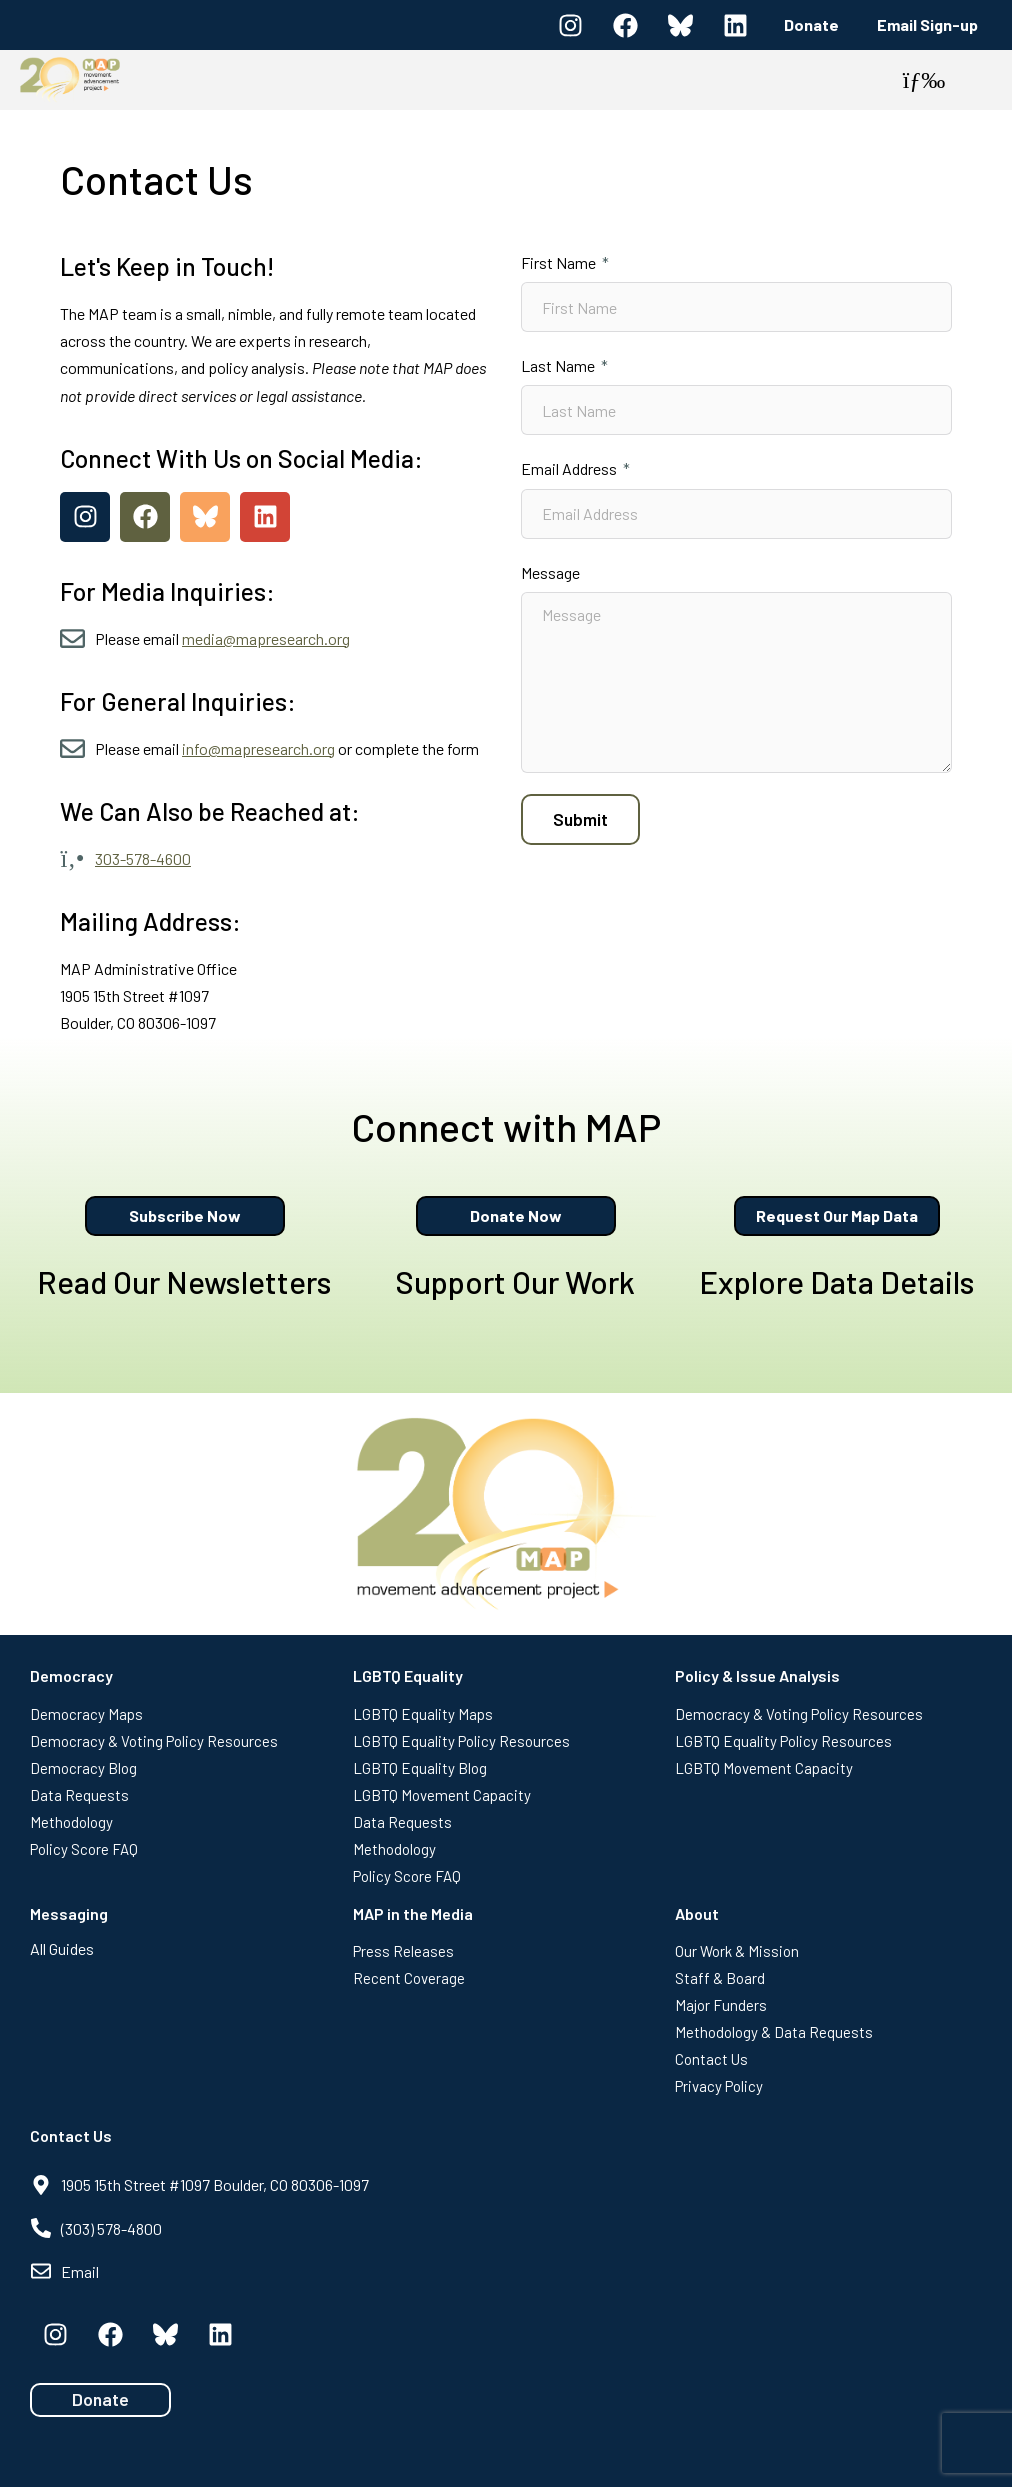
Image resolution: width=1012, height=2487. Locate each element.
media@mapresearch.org (266, 638)
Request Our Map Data (837, 1215)
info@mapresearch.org (258, 748)
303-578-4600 (143, 858)
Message (550, 572)
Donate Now (516, 1215)
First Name (560, 262)
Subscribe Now (185, 1215)
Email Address (570, 468)
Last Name (559, 365)
